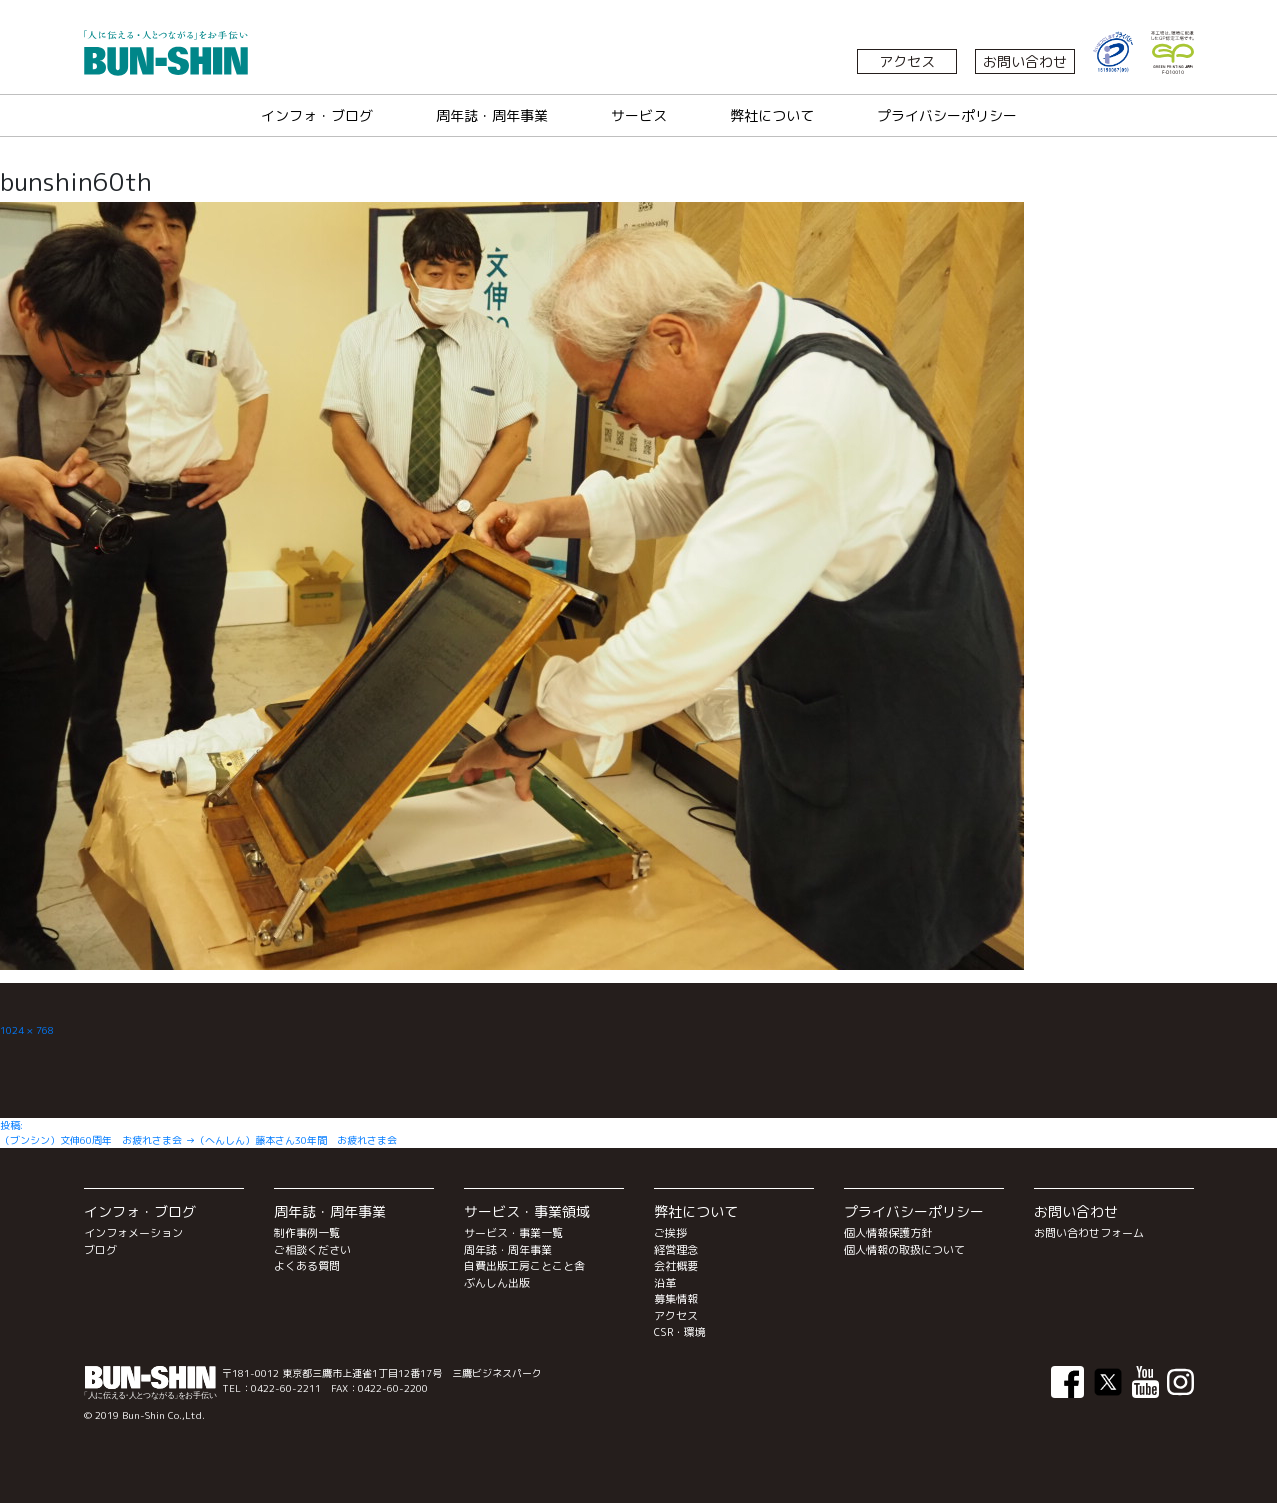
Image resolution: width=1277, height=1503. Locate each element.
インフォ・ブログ (317, 115)
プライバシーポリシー (947, 115)
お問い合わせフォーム (1089, 1233)
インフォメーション (133, 1233)
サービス (639, 115)
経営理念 (676, 1250)
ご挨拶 (670, 1233)
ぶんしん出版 (497, 1283)
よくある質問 (307, 1266)
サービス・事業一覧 (513, 1233)
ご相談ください (312, 1250)
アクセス (907, 61)
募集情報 (676, 1299)
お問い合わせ (1025, 61)
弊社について (772, 115)
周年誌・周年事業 (492, 115)
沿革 (665, 1283)
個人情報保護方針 (888, 1233)
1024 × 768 (27, 1030)
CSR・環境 (680, 1332)
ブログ (100, 1250)
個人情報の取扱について (904, 1250)
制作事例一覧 (307, 1233)
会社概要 (676, 1266)
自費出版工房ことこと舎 (524, 1266)
